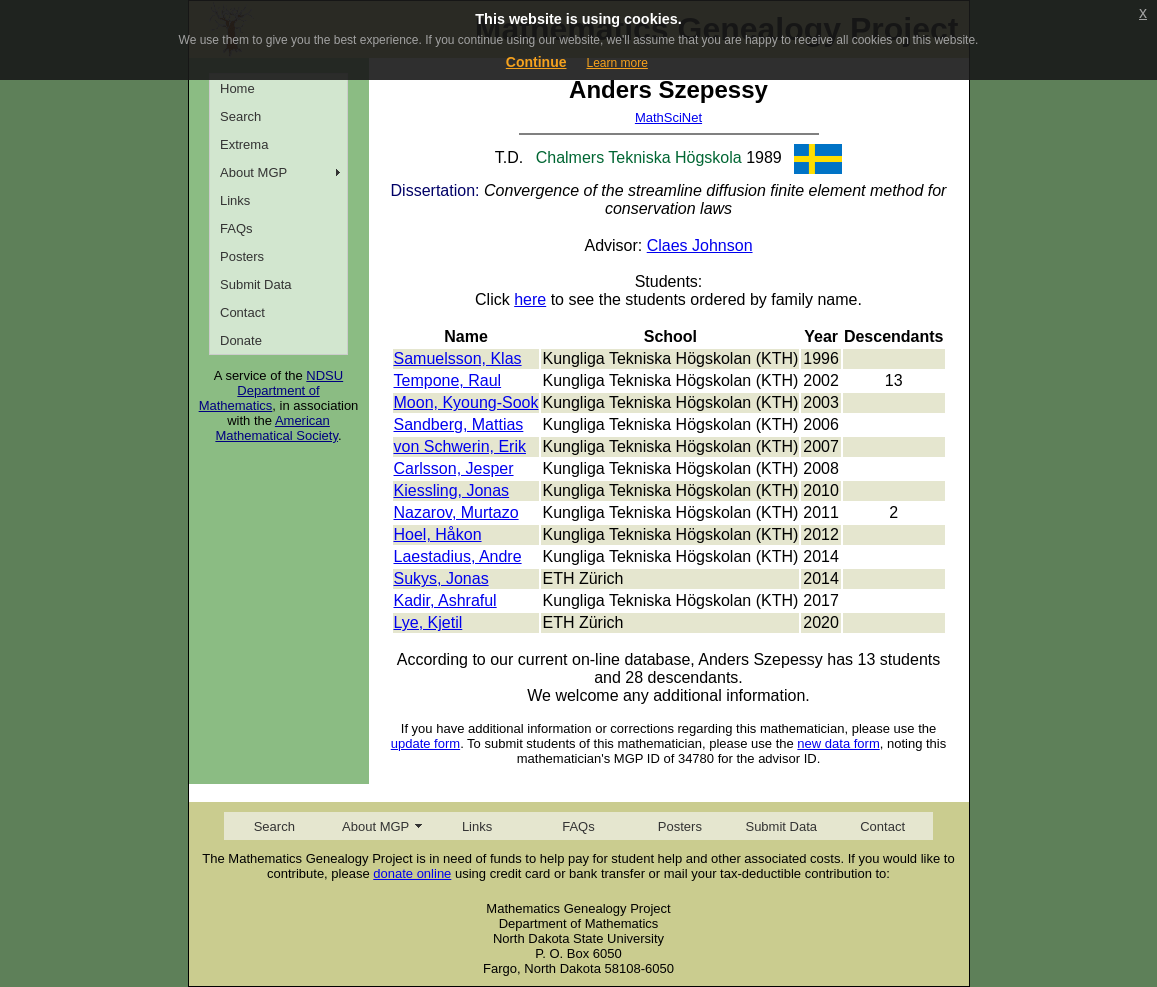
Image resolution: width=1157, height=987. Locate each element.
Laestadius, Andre (458, 556)
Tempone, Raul (448, 380)
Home (237, 88)
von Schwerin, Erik (460, 446)
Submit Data (256, 284)
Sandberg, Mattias (459, 424)
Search (240, 116)
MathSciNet (668, 117)
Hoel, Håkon (438, 534)
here (530, 299)
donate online (412, 873)
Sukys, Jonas (441, 578)
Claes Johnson (700, 245)
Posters (242, 256)
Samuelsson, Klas (458, 358)
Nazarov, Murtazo (456, 512)
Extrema (244, 144)
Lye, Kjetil (428, 622)
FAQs (236, 228)
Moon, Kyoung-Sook (466, 402)
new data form (838, 743)
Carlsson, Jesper (454, 468)
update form (425, 743)
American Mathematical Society (276, 428)
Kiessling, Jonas (452, 490)
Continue (536, 62)
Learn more (616, 63)
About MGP (253, 172)
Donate (241, 340)
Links (235, 200)
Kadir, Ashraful (445, 600)
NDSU (324, 375)
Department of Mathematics (259, 398)
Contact (242, 312)
